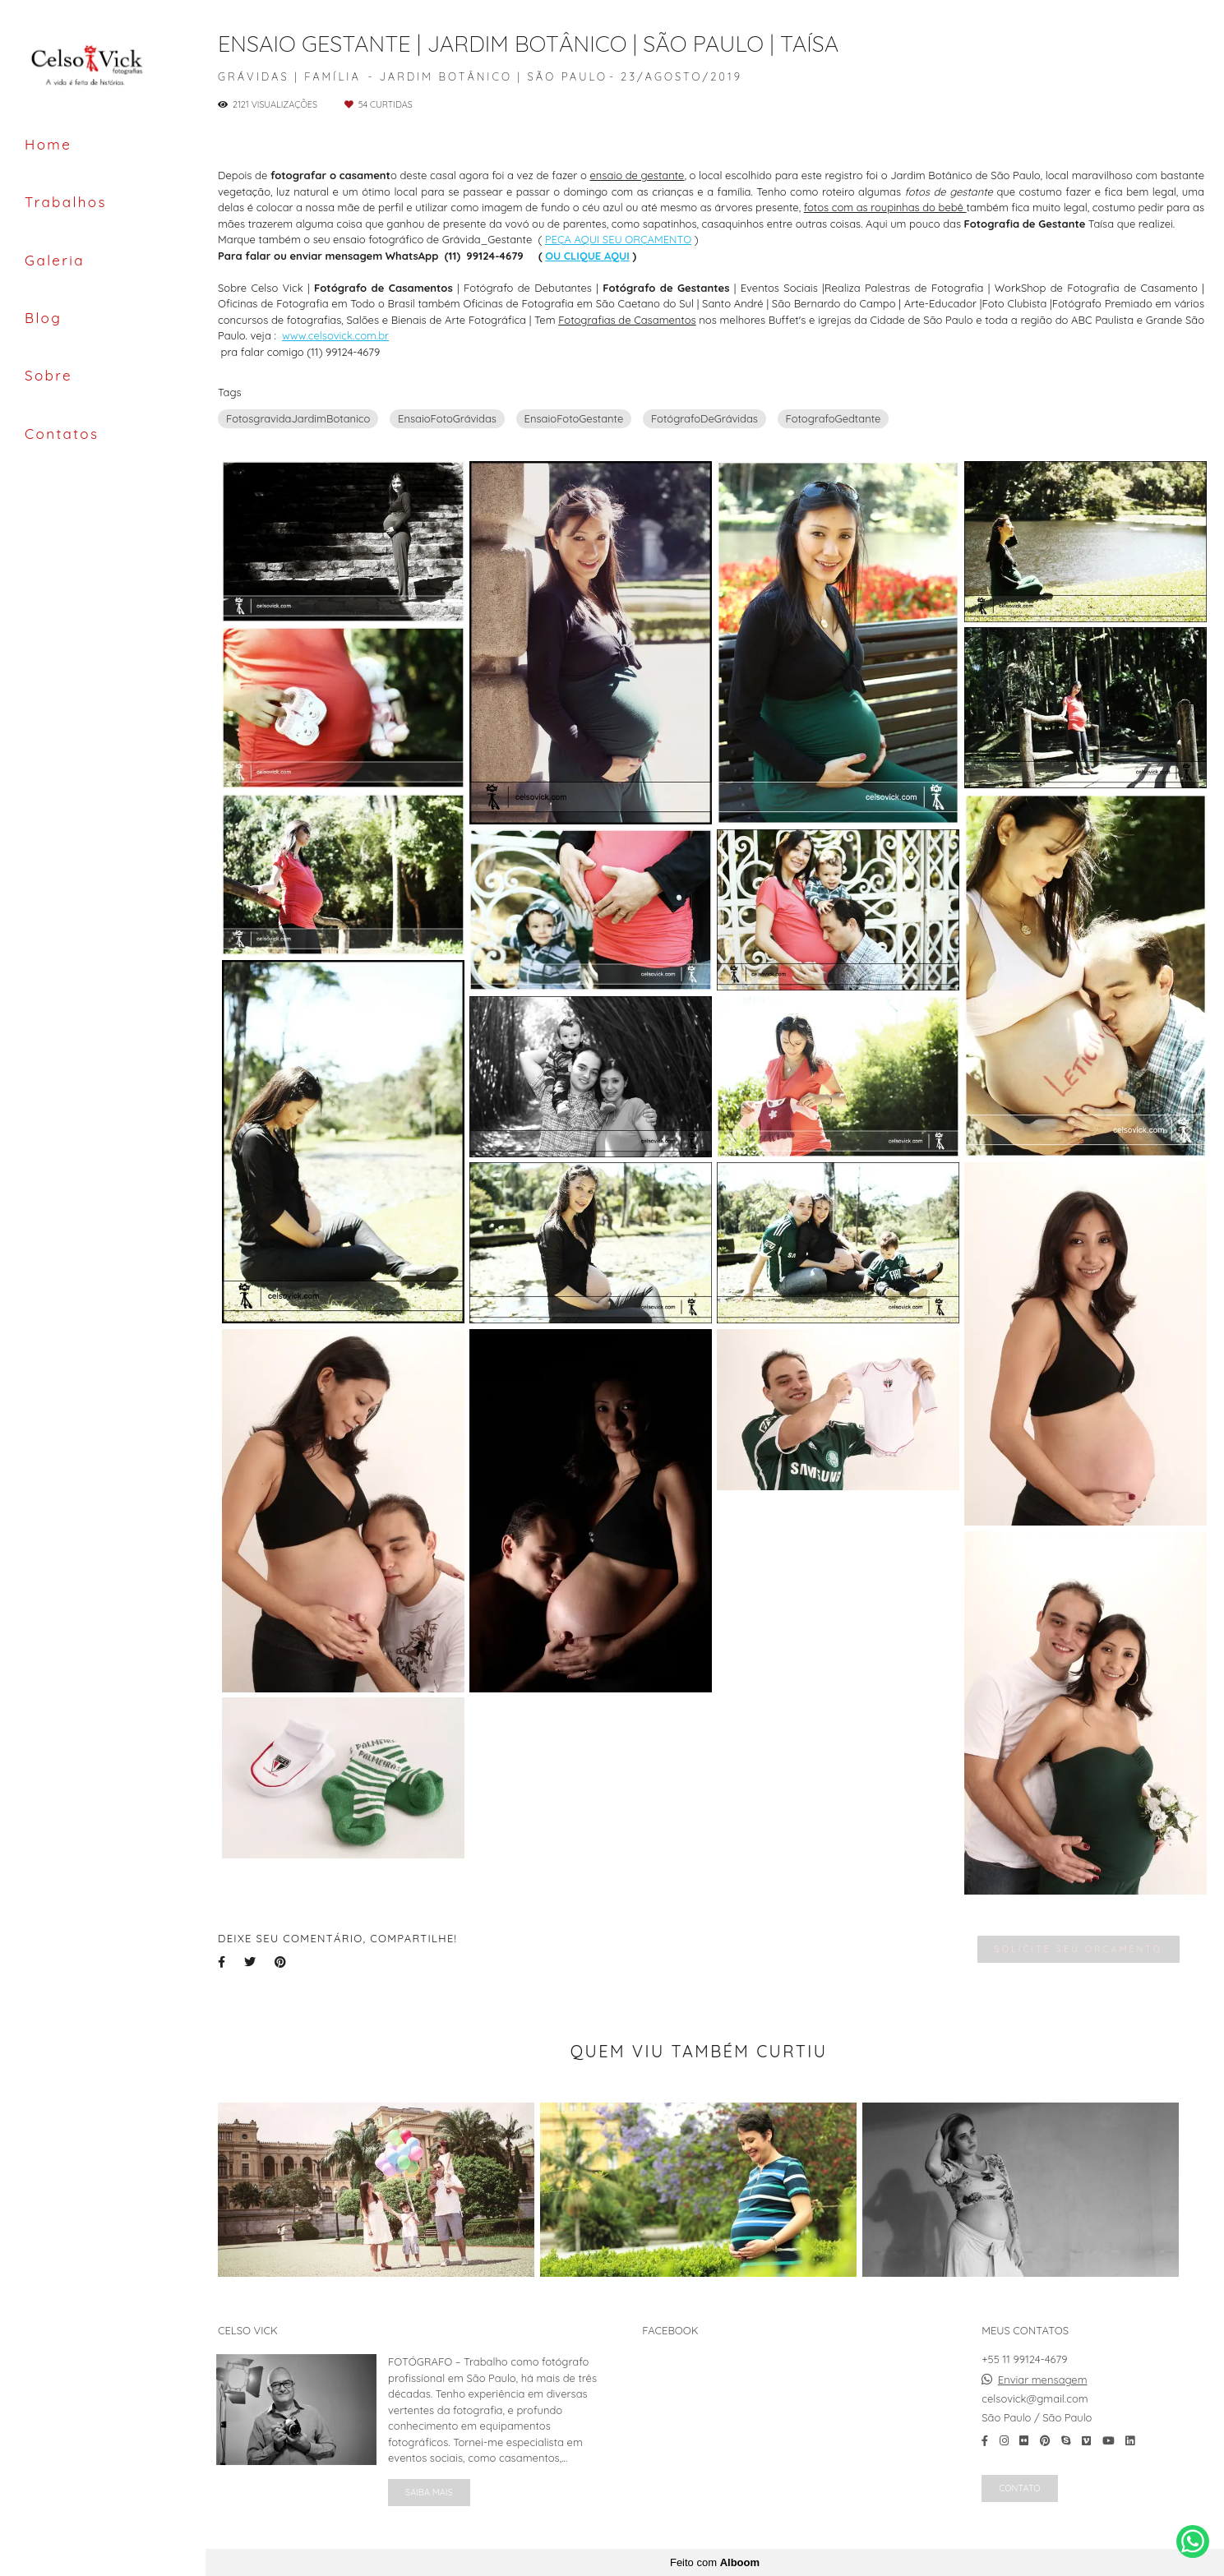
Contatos (62, 433)
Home (48, 144)
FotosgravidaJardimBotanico (298, 418)
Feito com (715, 2562)
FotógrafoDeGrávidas (704, 418)
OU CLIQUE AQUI (587, 256)
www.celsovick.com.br (335, 335)
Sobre (48, 375)
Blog (43, 317)
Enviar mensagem (1043, 2380)
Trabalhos (66, 201)
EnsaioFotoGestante (574, 418)
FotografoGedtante (833, 418)
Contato (1019, 2488)
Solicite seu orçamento (1078, 1949)
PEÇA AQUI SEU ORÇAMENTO (618, 239)
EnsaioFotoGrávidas (447, 418)
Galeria (55, 260)
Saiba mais (429, 2492)
